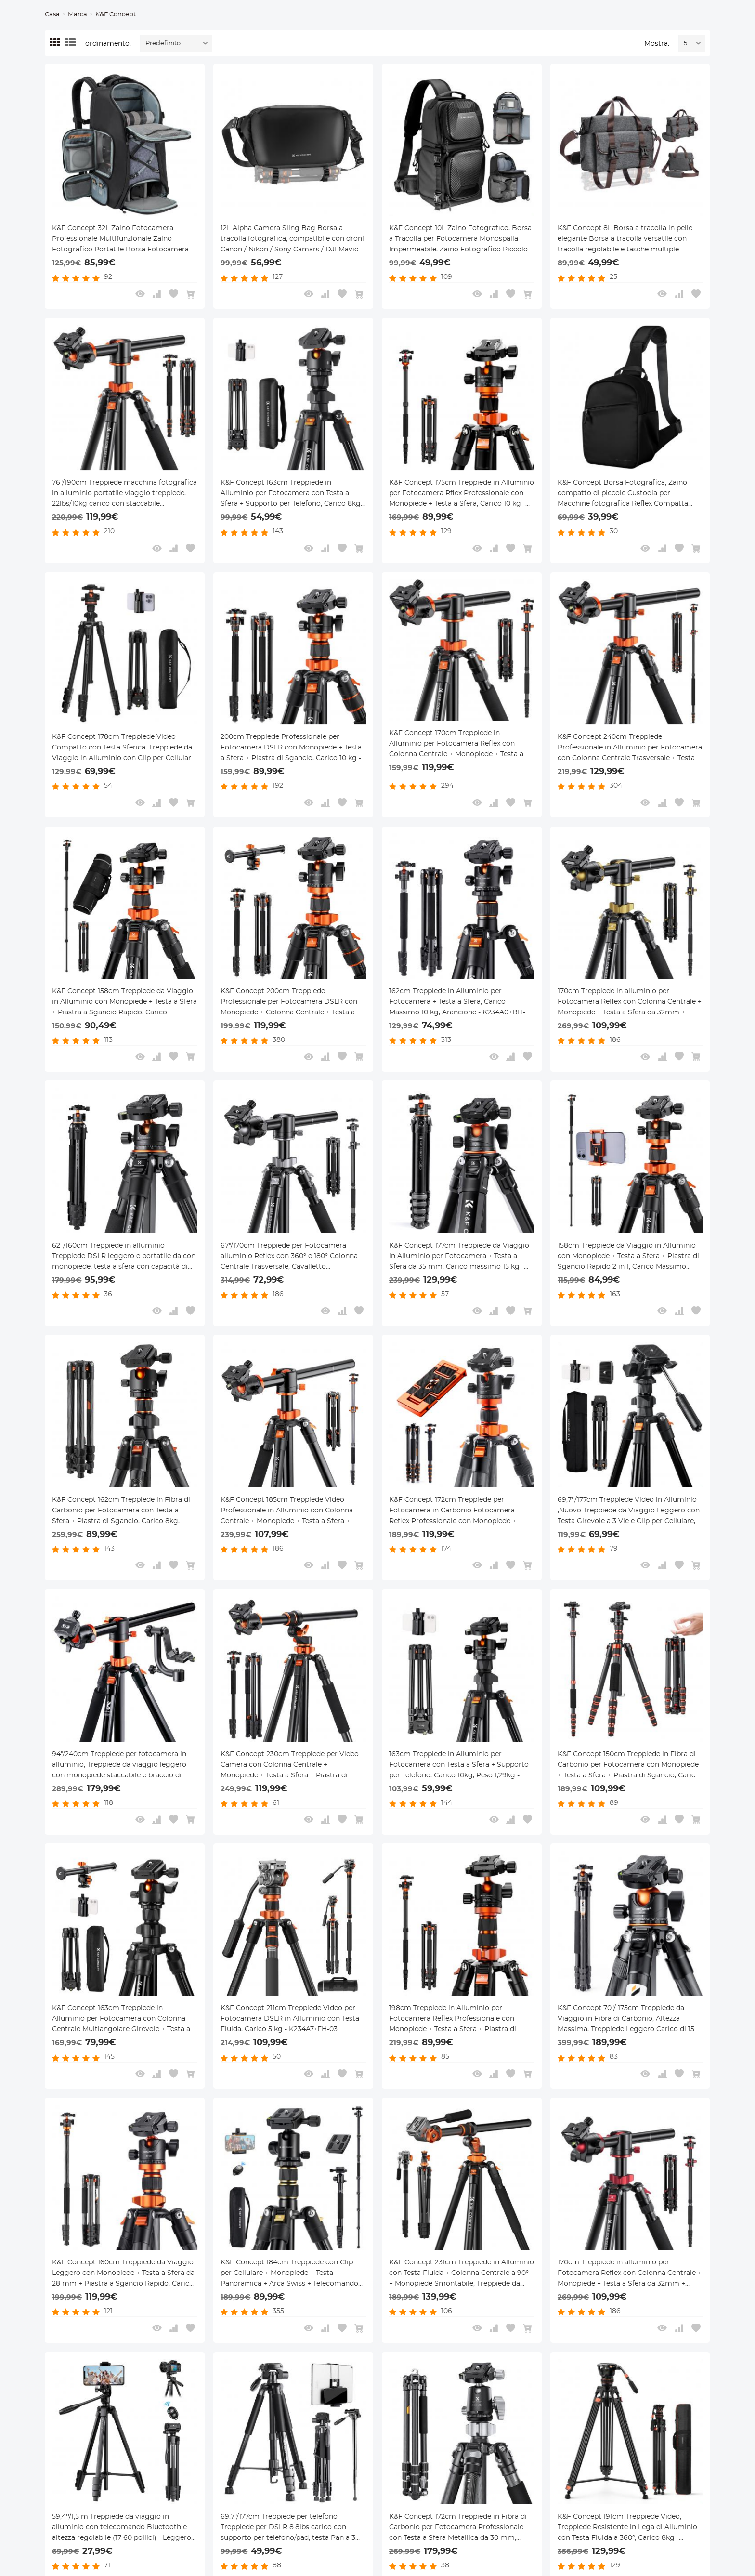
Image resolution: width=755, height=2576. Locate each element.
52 (687, 43)
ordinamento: (108, 43)
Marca (77, 15)
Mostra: (656, 43)
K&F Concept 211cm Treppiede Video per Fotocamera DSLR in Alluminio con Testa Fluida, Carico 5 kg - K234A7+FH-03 (290, 2019)
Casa (52, 15)
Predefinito (163, 43)
